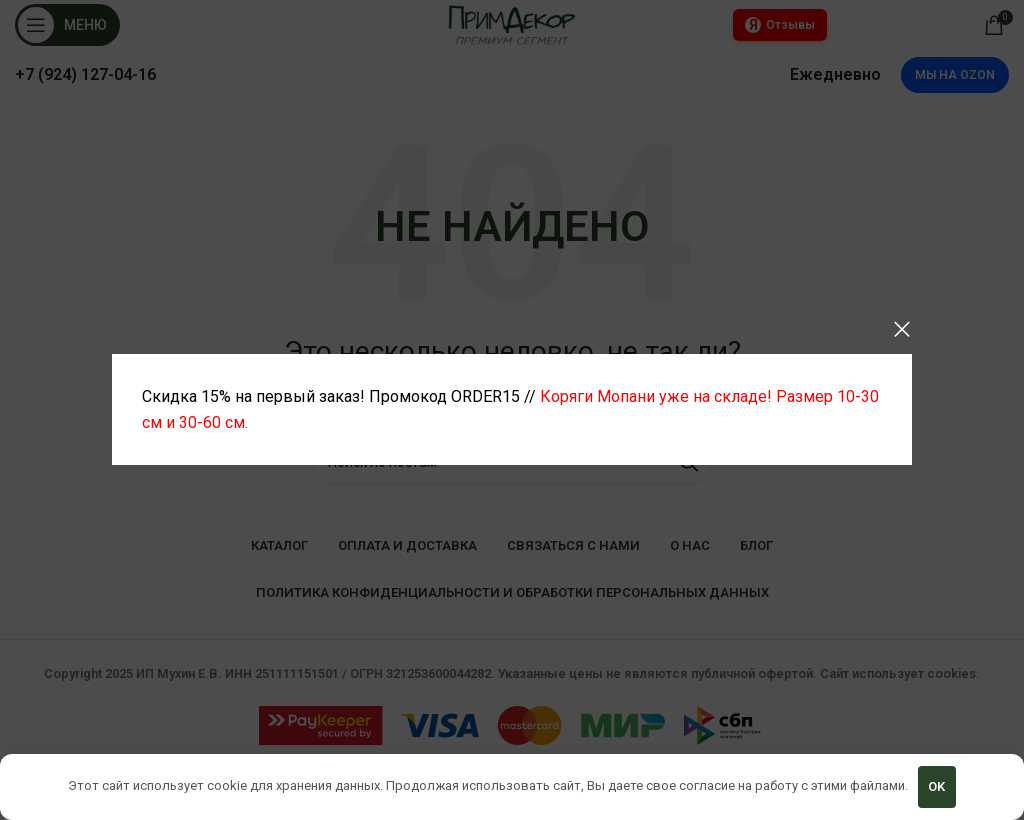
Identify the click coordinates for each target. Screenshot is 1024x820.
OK (936, 786)
